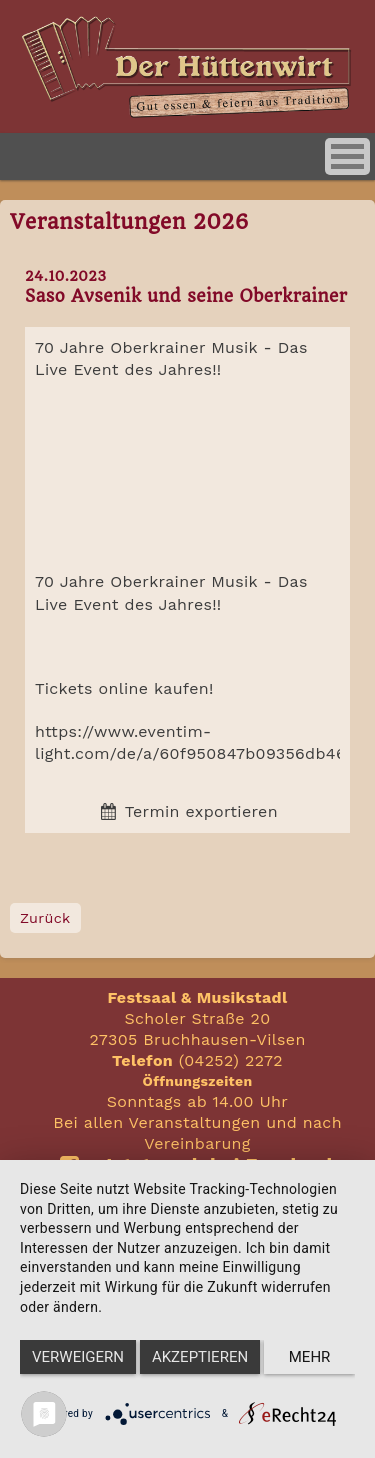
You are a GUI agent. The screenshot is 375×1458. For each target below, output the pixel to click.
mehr (310, 1357)
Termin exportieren (187, 811)
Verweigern (78, 1357)
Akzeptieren (200, 1357)
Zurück (45, 918)
